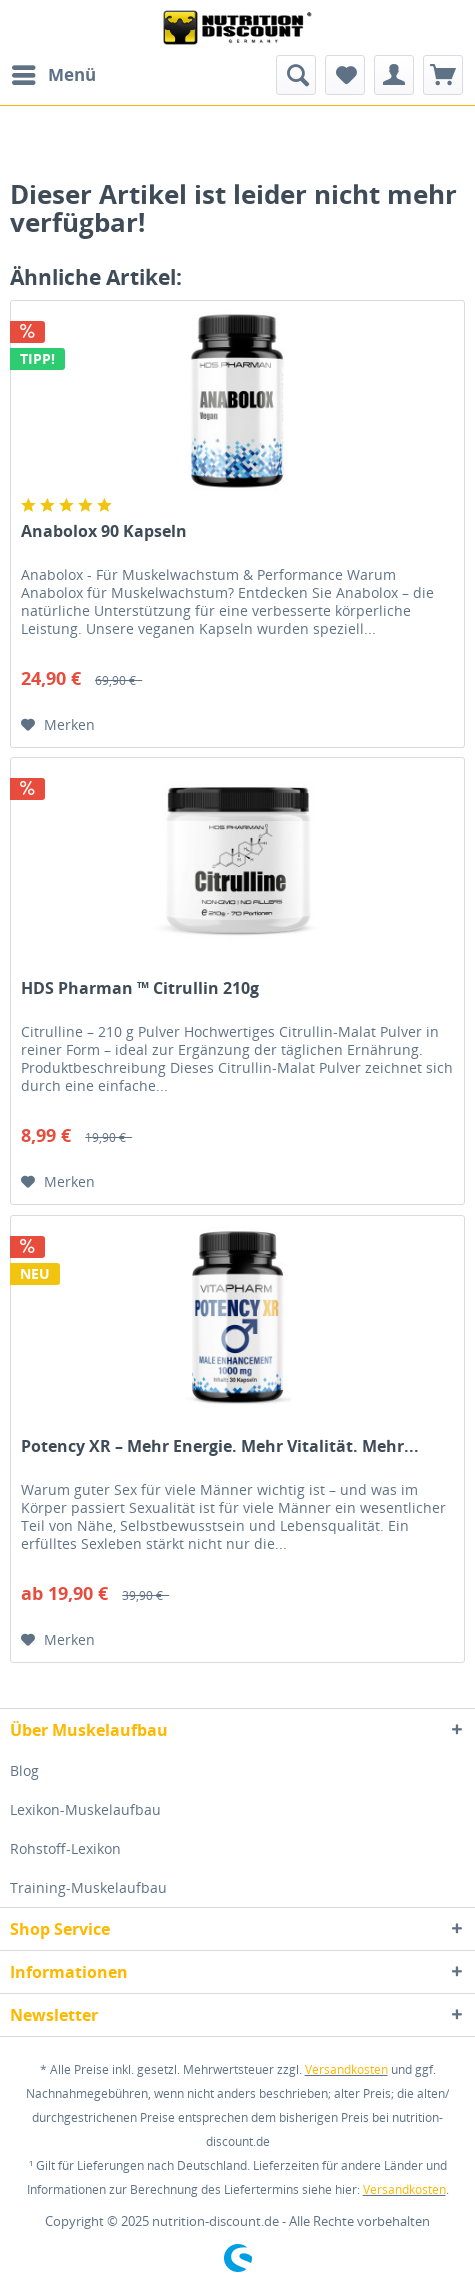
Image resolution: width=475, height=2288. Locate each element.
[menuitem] (53, 75)
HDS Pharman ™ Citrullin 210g (140, 988)
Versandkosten (346, 2069)
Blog (24, 1770)
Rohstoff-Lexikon (65, 1848)
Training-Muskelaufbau (88, 1887)
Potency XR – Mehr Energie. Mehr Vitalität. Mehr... (220, 1446)
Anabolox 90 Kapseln (104, 531)
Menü (54, 72)
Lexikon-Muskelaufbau (85, 1809)
